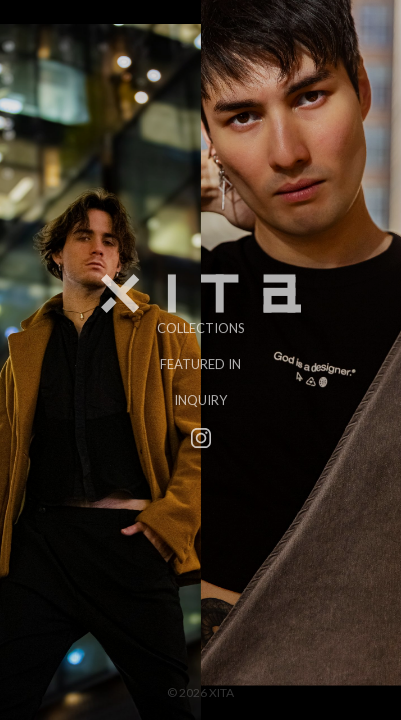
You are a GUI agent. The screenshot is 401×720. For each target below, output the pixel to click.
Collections (201, 327)
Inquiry (200, 399)
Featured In (200, 363)
